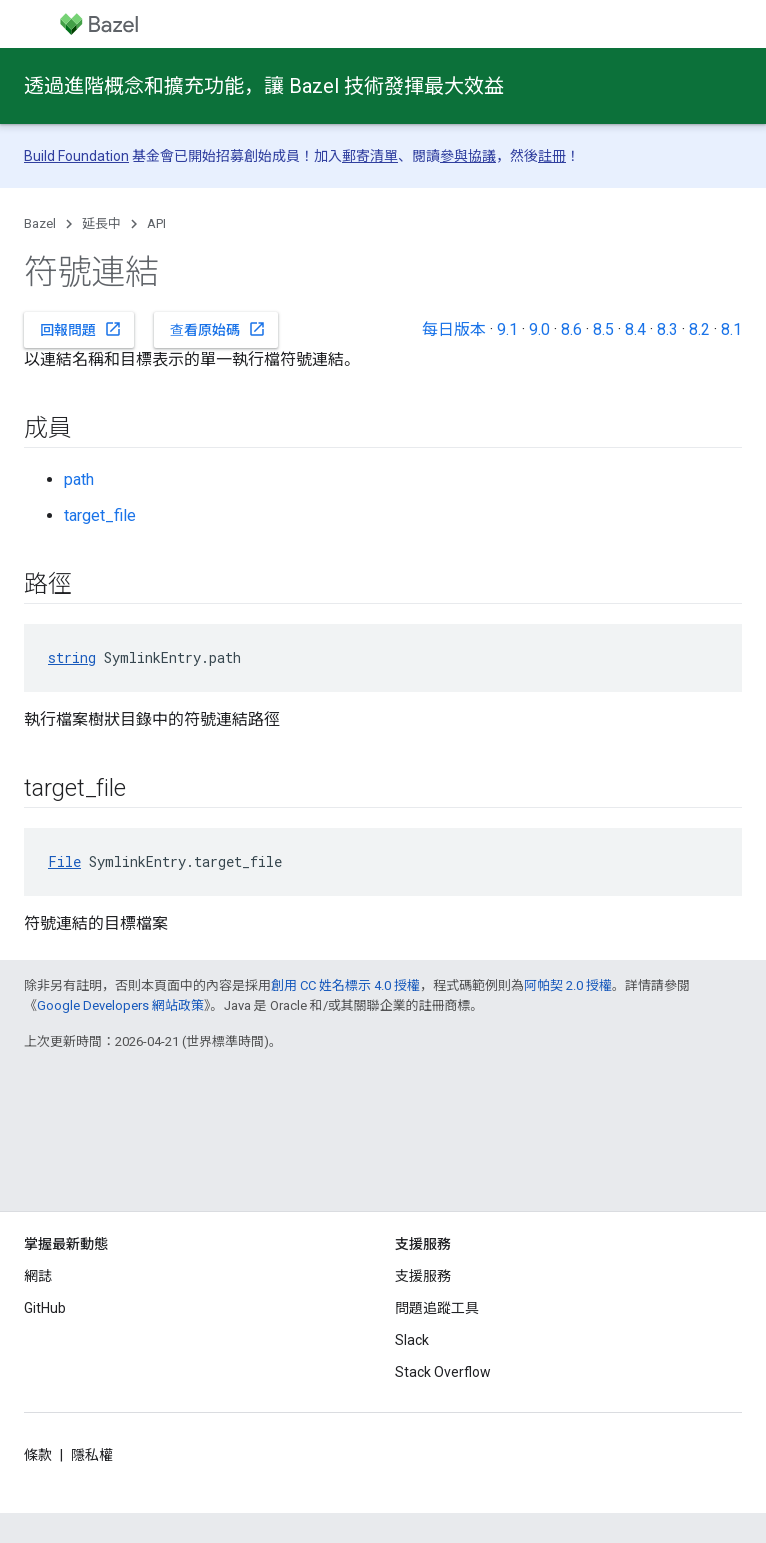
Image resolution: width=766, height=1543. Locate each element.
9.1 (507, 329)
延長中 (101, 223)
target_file (100, 515)
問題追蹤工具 (437, 1308)
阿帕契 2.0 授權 (568, 985)
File (64, 861)
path (79, 479)
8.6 (571, 329)
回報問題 (81, 329)
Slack (412, 1340)
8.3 (667, 329)
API (156, 223)
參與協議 (468, 156)
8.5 (603, 329)
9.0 (539, 329)
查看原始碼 (218, 329)
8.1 (731, 329)
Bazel (40, 223)
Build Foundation (76, 156)
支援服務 (423, 1276)
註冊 (552, 156)
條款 (38, 1455)
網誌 (38, 1276)
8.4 (635, 329)
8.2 (699, 329)
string (72, 657)
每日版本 (454, 329)
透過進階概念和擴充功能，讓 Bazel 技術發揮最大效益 (264, 86)
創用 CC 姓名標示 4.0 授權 (345, 985)
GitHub (45, 1308)
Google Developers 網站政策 (120, 1005)
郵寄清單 (370, 156)
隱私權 (92, 1455)
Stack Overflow (443, 1372)
